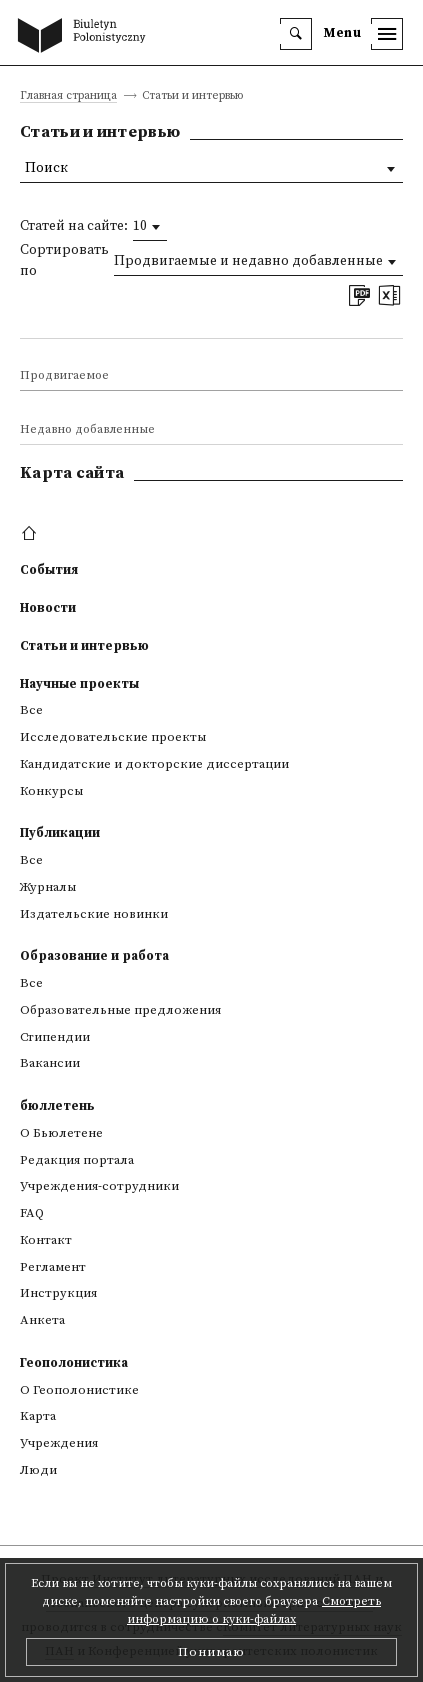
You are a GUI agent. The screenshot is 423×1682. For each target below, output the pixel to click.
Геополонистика (74, 1363)
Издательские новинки (94, 914)
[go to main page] (86, 37)
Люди (38, 1470)
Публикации (60, 833)
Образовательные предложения (120, 1010)
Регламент (53, 1267)
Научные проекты (79, 684)
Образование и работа (94, 956)
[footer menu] (31, 534)
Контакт (46, 1240)
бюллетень (57, 1106)
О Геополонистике (79, 1390)
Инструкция (58, 1293)
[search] (296, 34)
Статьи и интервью (84, 646)
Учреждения (59, 1443)
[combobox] (150, 227)
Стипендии (55, 1037)
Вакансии (50, 1063)
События (49, 570)
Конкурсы (51, 791)
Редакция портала (77, 1160)
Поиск (46, 168)
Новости (48, 608)
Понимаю (211, 1652)
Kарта (38, 1416)
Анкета (42, 1320)
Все (31, 710)
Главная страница (68, 96)
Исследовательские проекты (113, 737)
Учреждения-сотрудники (99, 1186)
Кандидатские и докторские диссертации (154, 764)
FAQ (32, 1213)
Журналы (48, 887)
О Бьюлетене (61, 1133)
